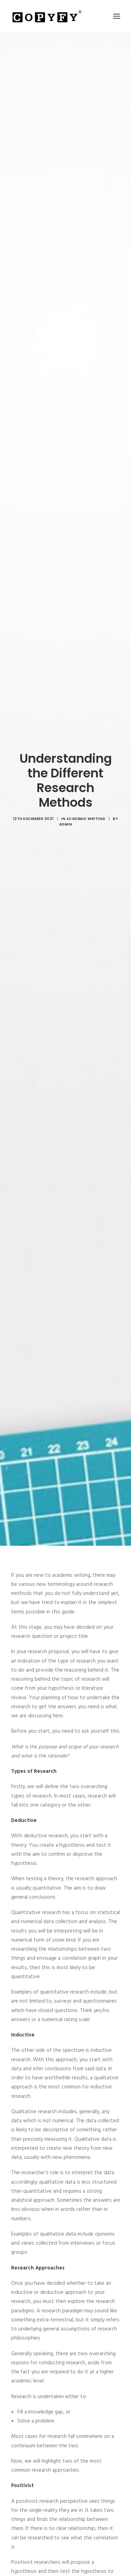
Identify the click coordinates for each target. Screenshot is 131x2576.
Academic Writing (85, 790)
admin (65, 796)
